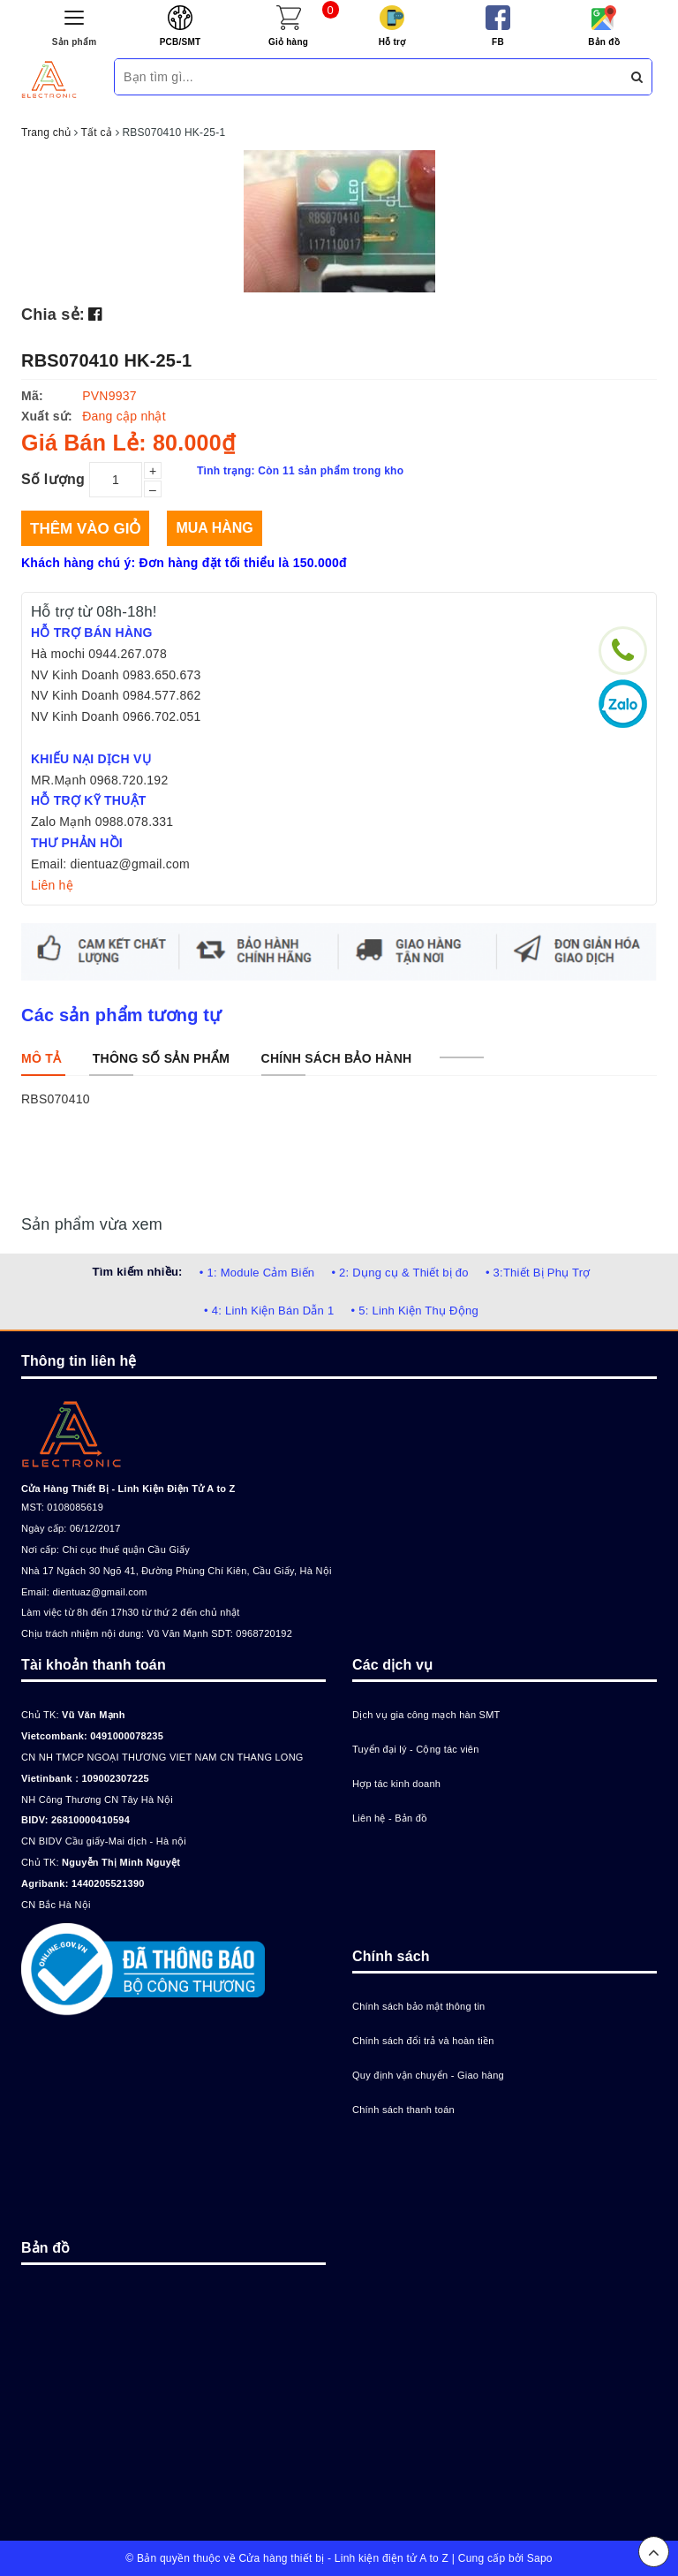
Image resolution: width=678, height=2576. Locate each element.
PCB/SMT (180, 42)
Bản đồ (604, 42)
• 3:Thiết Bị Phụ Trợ (538, 1272)
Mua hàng (214, 527)
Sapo (540, 2558)
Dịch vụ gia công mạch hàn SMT (426, 1714)
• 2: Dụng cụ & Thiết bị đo (399, 1272)
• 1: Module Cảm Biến (257, 1272)
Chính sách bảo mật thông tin (418, 2006)
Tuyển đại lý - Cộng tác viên (415, 1749)
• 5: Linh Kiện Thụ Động (414, 1310)
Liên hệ (52, 885)
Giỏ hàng (288, 42)
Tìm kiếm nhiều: (137, 1271)
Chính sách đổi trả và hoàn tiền (423, 2040)
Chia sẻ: (53, 314)
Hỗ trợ (392, 42)
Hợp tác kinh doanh (396, 1783)
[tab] (41, 1058)
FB (498, 42)
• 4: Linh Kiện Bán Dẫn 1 (269, 1310)
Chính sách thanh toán (403, 2109)
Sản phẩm (74, 42)
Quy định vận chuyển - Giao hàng (428, 2075)
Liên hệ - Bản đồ (389, 1818)
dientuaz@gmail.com (99, 1592)
